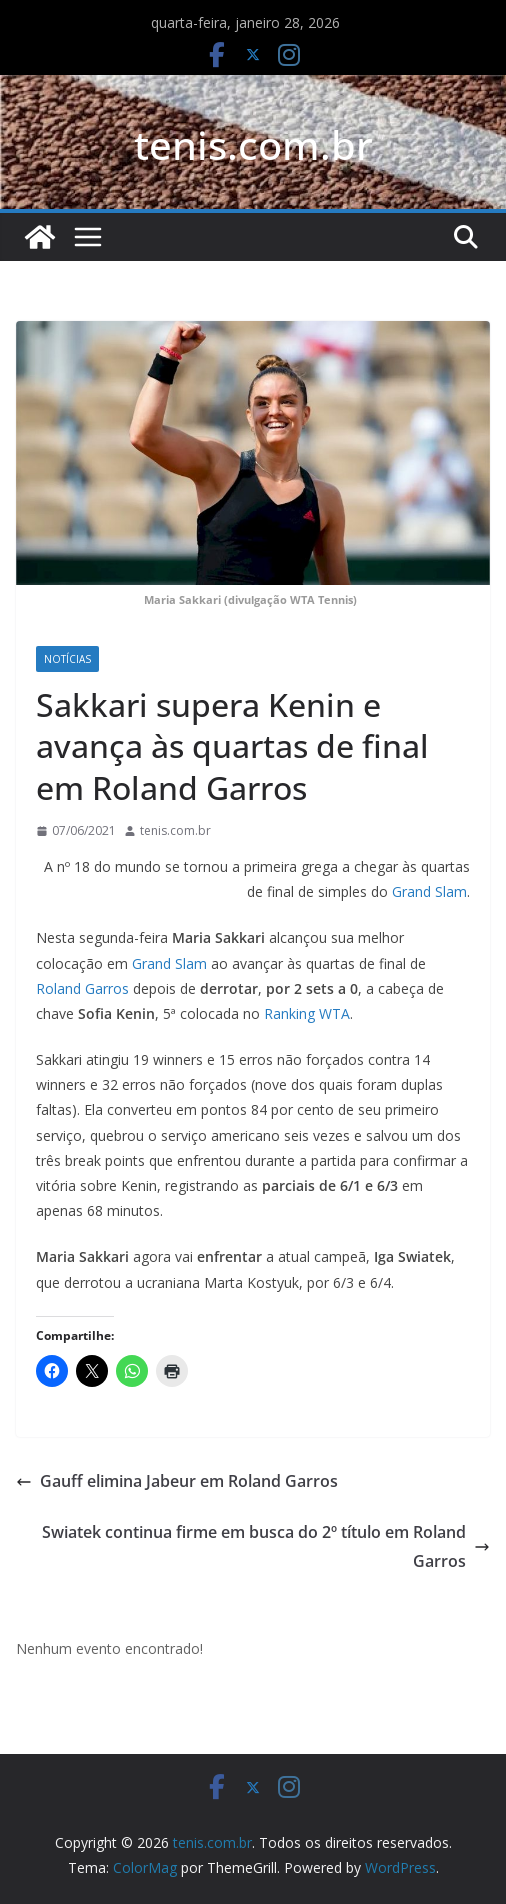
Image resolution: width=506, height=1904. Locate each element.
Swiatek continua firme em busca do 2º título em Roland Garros (266, 1546)
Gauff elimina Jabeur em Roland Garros (177, 1481)
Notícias (67, 659)
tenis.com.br (253, 144)
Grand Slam (429, 891)
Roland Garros (82, 988)
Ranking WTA (307, 1013)
